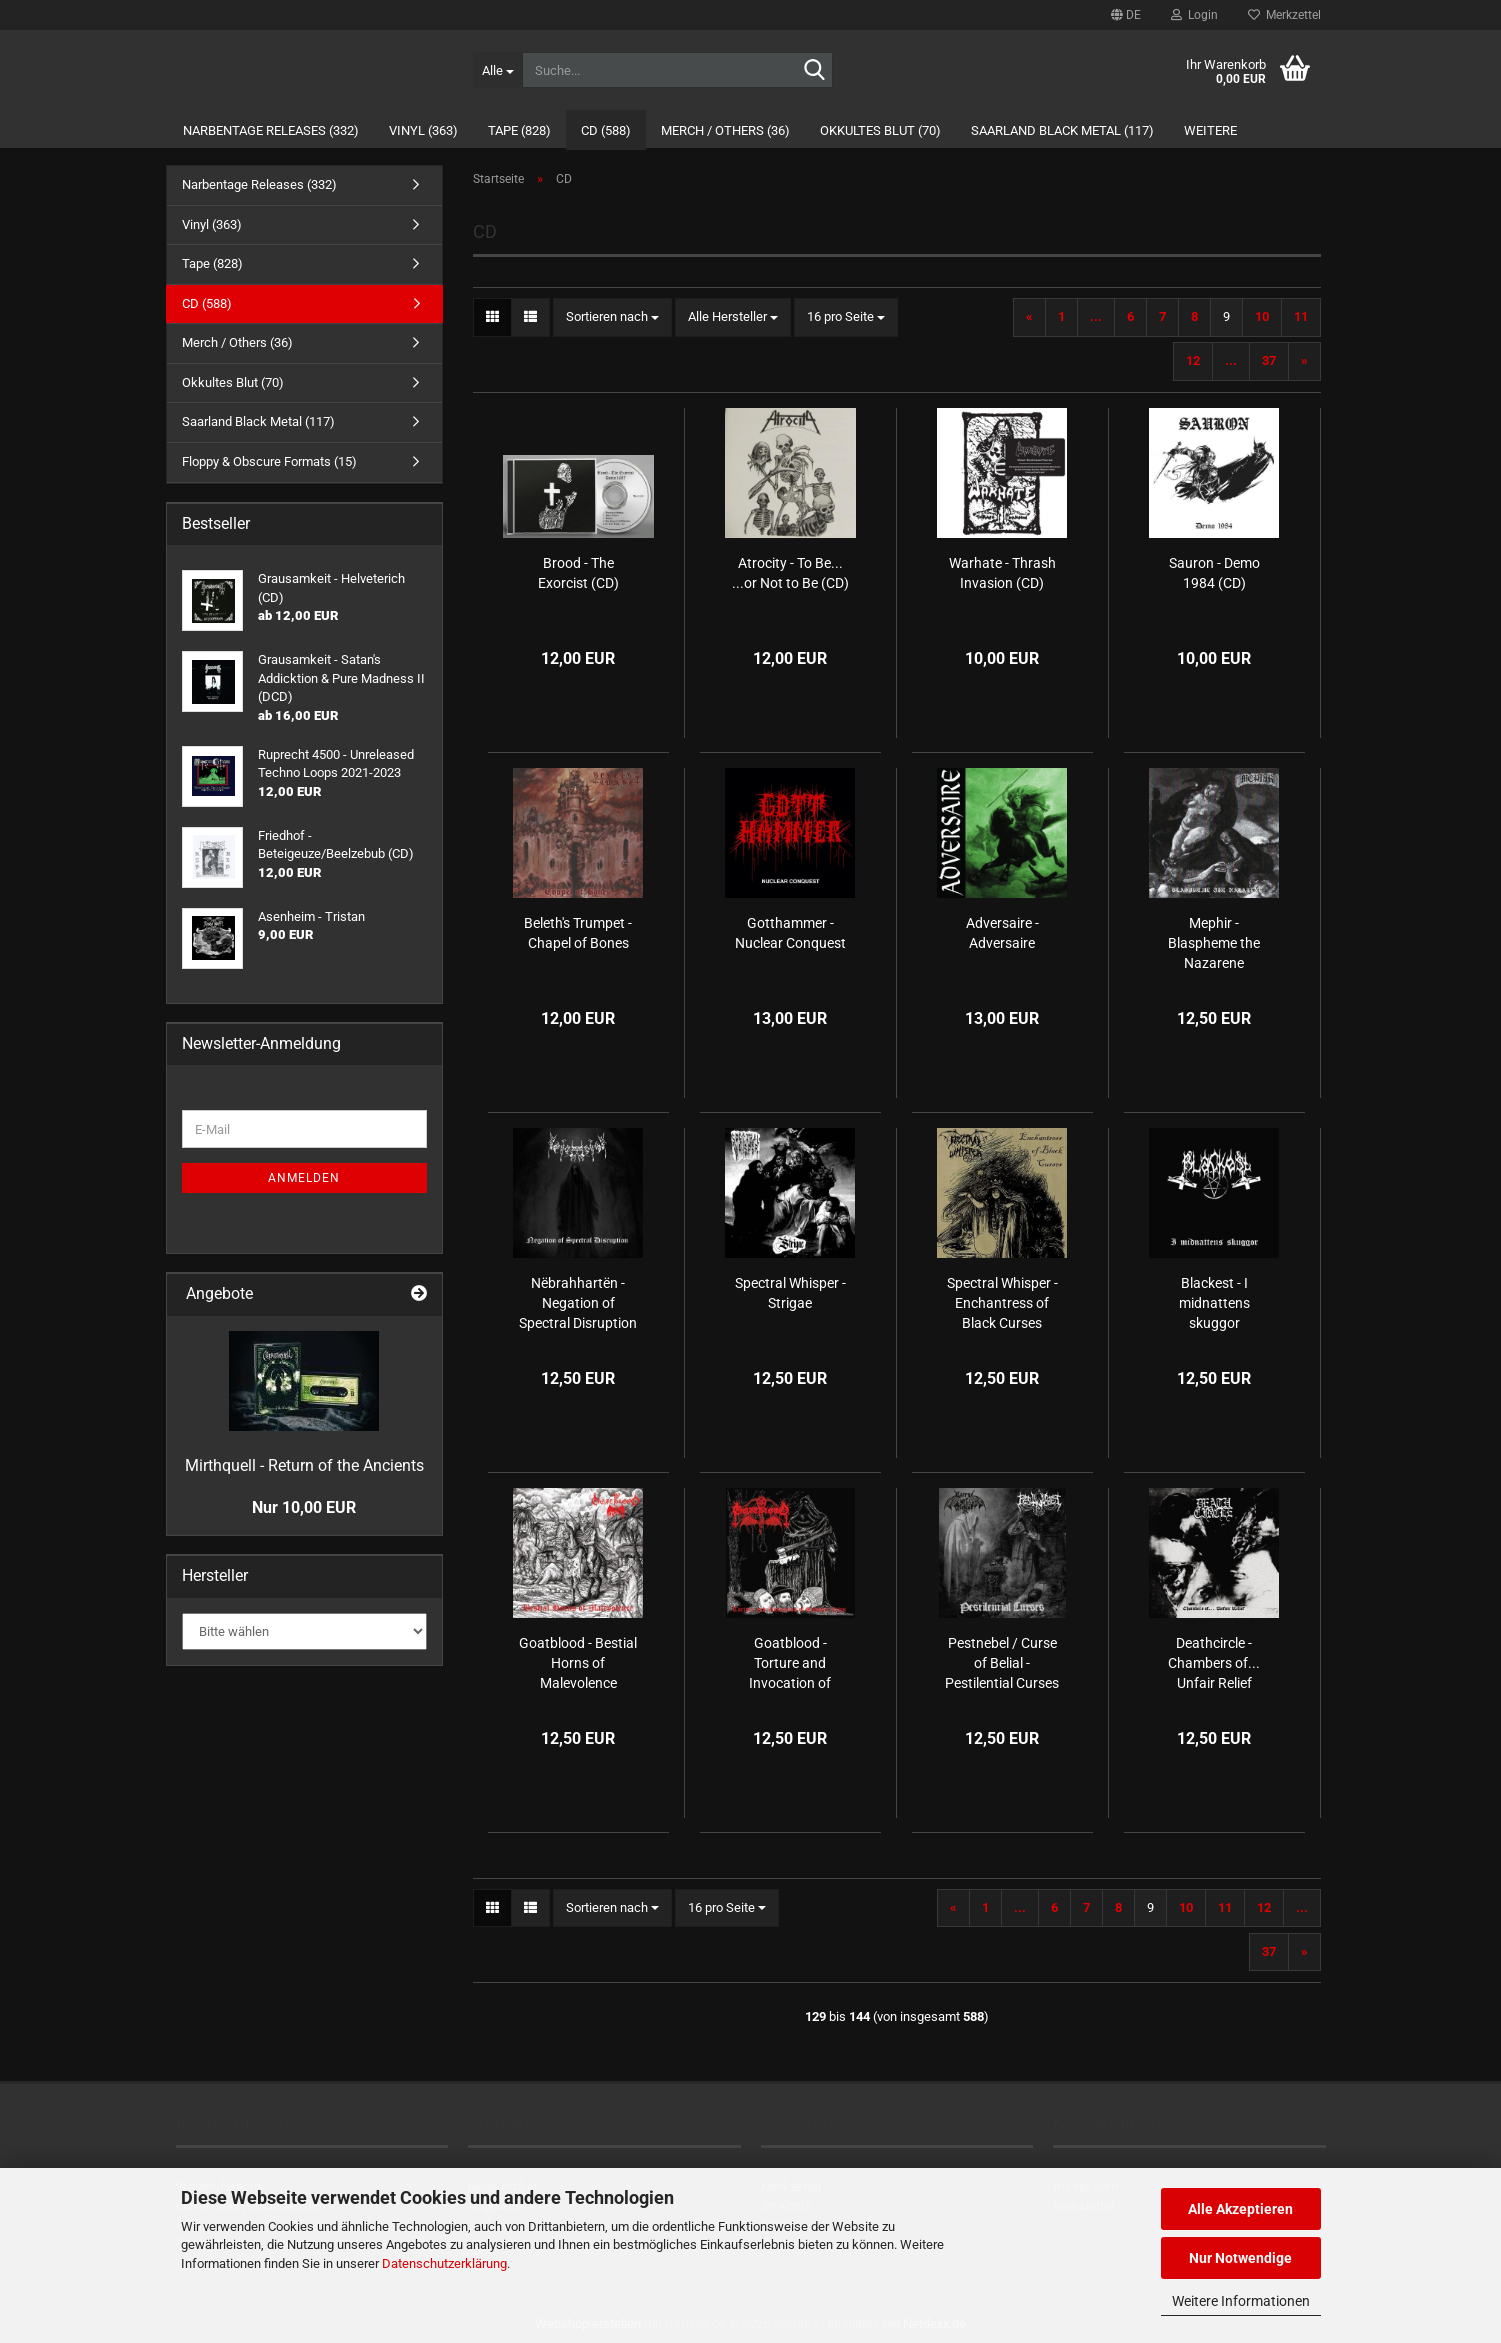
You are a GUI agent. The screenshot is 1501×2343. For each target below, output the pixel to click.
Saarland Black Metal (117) (1062, 130)
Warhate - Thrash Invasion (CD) (1002, 573)
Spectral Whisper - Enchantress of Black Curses (1002, 1303)
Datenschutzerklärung (444, 2263)
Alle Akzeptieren (1240, 2209)
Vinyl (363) (423, 130)
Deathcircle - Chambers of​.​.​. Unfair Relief (1214, 1663)
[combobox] (612, 317)
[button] (1126, 15)
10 (1262, 316)
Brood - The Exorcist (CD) (578, 573)
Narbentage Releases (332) (271, 130)
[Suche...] (497, 70)
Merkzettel (1284, 15)
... (1096, 316)
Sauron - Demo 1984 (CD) (1214, 573)
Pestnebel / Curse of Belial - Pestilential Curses (1002, 1663)
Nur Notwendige (1240, 2258)
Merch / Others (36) (725, 130)
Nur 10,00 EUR (304, 1507)
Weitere (1210, 130)
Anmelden (304, 1178)
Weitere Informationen (1241, 2301)
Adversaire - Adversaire (1002, 933)
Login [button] (1194, 15)
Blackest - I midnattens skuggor (1214, 1303)
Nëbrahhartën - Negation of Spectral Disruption (578, 1303)
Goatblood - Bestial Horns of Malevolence (578, 1663)
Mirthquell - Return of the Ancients (304, 1465)
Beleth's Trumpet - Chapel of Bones (578, 933)
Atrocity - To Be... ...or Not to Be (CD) (790, 573)
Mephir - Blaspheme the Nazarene (1214, 943)
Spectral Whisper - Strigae (790, 1293)
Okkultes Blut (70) (880, 130)
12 (1193, 360)
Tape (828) (519, 130)
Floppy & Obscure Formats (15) (269, 461)
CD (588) (606, 130)
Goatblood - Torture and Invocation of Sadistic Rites (790, 1664)
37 (1269, 360)
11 (1301, 316)
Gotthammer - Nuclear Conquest (790, 933)
